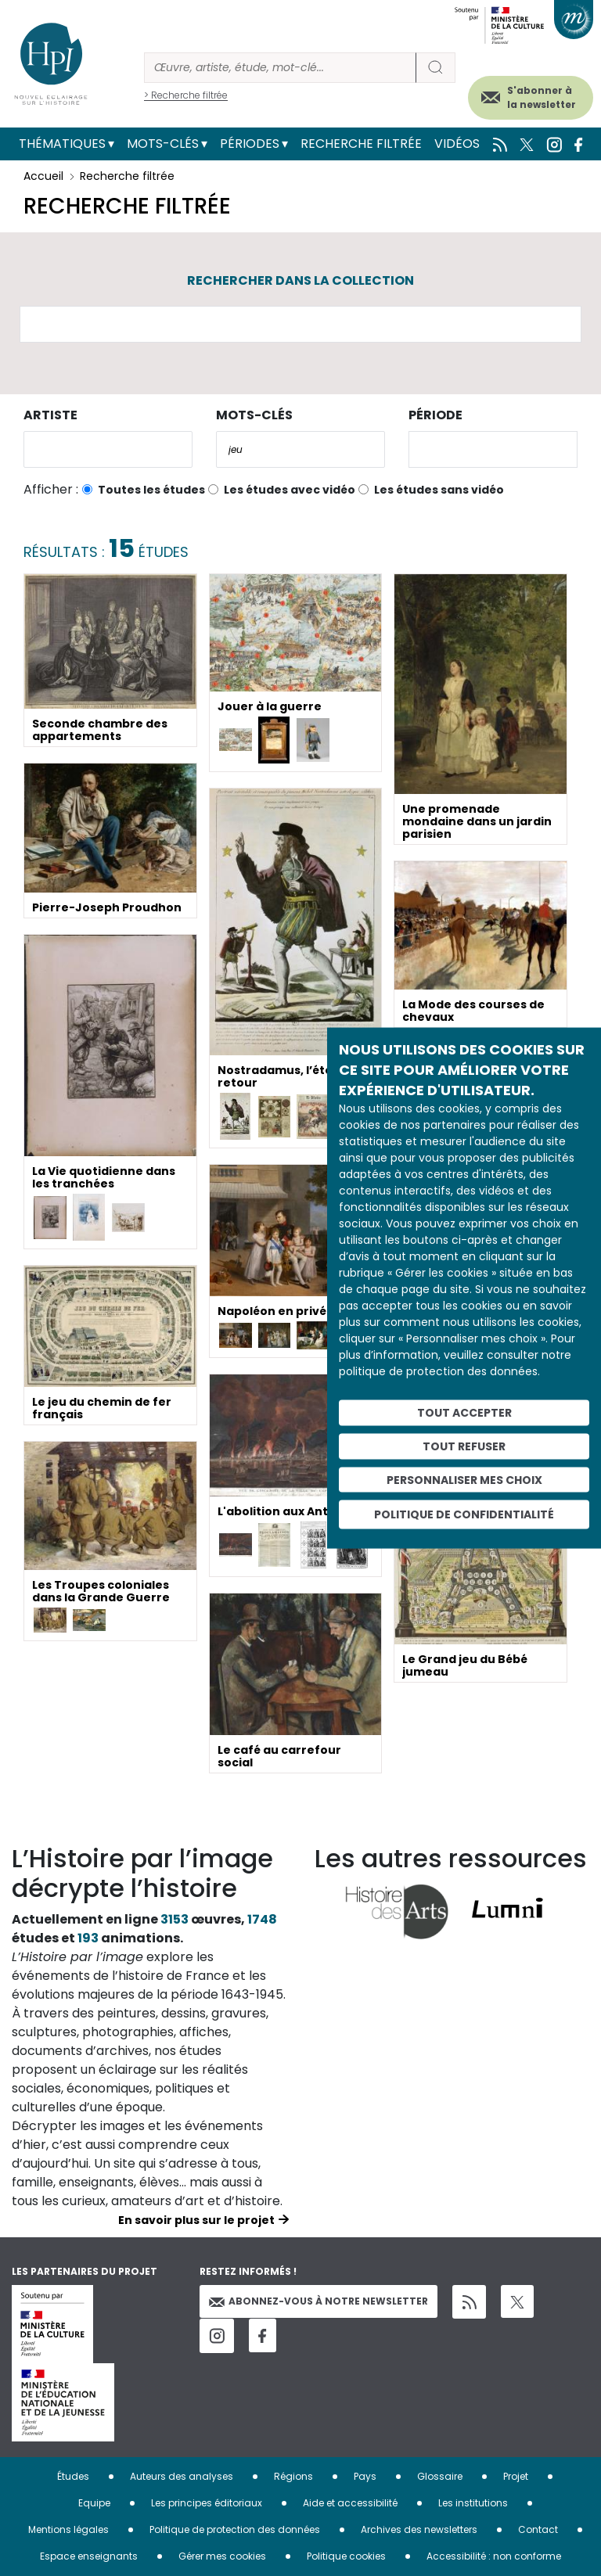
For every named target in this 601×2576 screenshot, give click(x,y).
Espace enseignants (89, 2556)
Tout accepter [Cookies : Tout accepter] (464, 1413)
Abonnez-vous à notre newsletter (318, 2301)
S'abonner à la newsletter (541, 97)
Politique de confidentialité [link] (464, 1514)
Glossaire (439, 2476)
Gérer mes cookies (222, 2556)
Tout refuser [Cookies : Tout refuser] (464, 1445)
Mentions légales (68, 2529)
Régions (293, 2476)
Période (435, 415)
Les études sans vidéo (439, 490)
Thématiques (62, 144)
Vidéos (457, 144)
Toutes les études (151, 490)
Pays (365, 2476)
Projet (515, 2476)
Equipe (94, 2503)
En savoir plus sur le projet (196, 2220)
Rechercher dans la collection (300, 280)
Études (73, 2476)
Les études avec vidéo (289, 490)
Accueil (43, 176)
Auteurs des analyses (181, 2476)
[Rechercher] (280, 67)
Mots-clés (163, 144)
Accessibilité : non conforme (493, 2556)
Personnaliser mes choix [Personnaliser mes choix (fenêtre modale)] (464, 1479)
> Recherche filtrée (186, 95)
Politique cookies (346, 2556)
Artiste (50, 415)
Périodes (249, 144)
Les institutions (473, 2503)
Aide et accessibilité (350, 2503)
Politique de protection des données (234, 2529)
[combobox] (108, 449)
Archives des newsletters (419, 2529)
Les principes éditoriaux (206, 2503)
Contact (538, 2529)
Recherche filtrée (361, 144)
